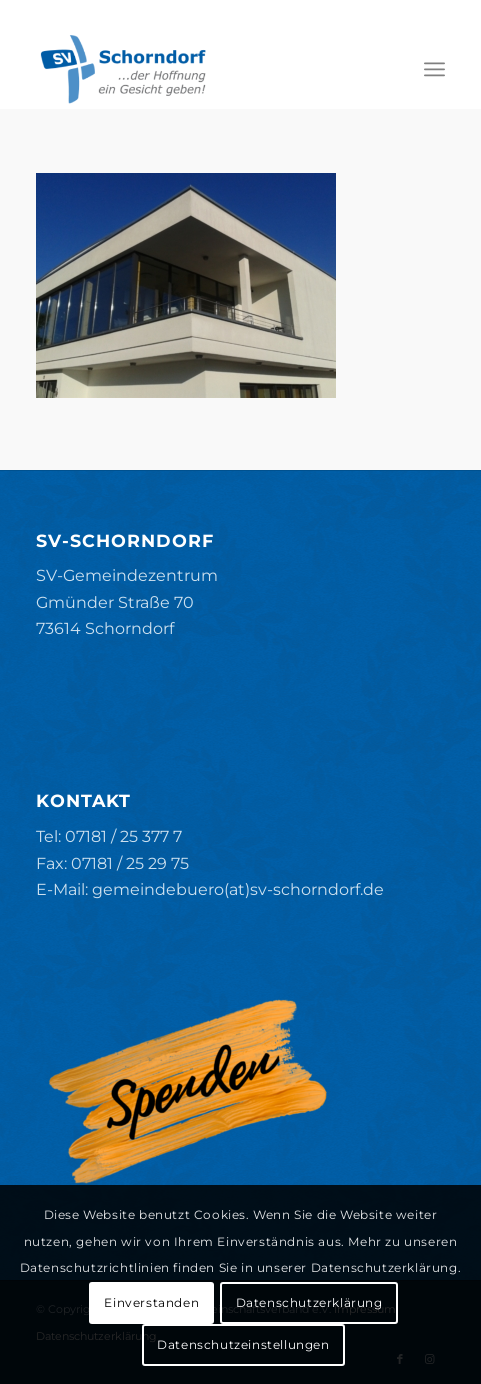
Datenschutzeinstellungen (243, 1344)
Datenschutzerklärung (309, 1302)
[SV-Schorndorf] (199, 69)
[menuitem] (434, 69)
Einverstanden (151, 1302)
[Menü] (434, 69)
